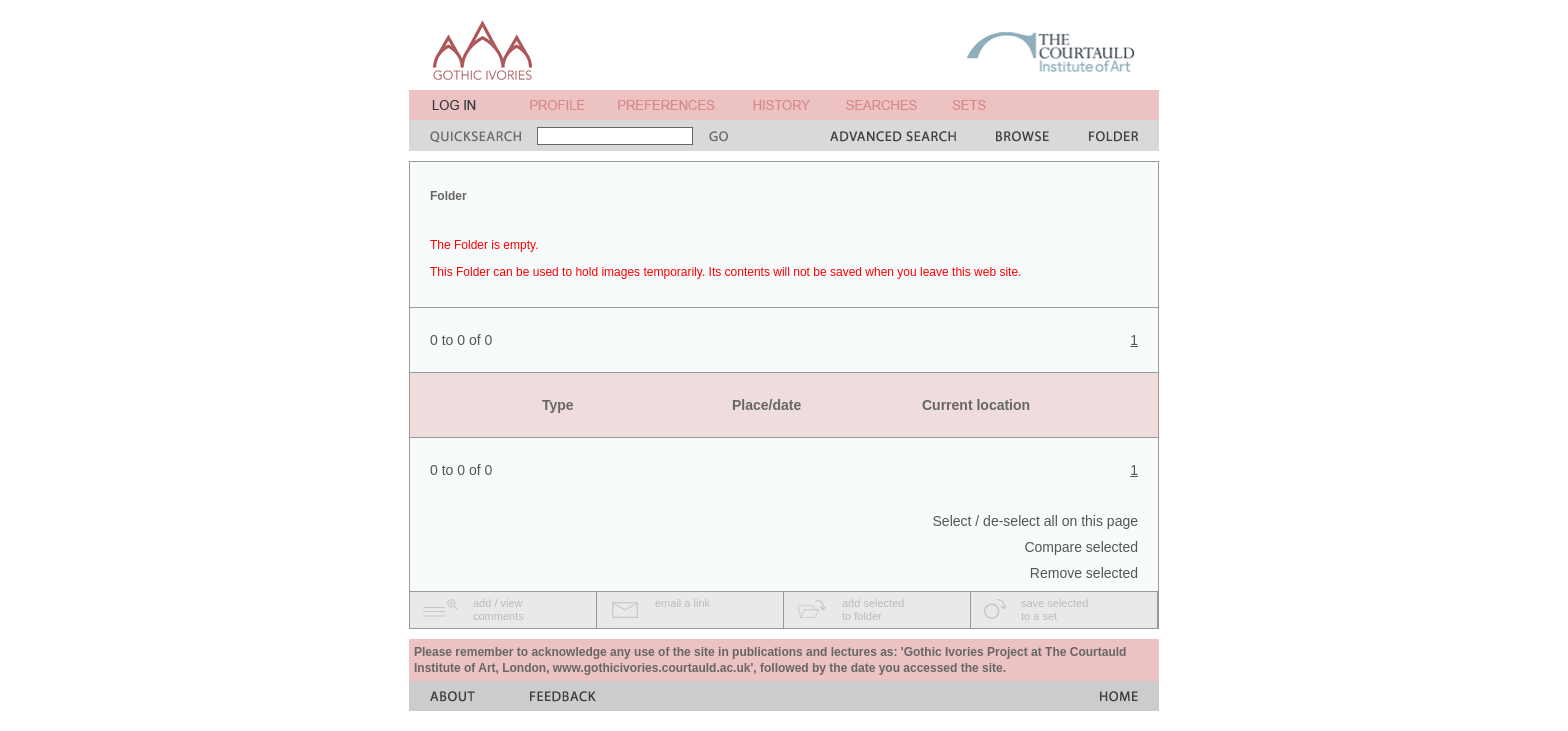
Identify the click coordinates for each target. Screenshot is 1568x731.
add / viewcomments (498, 609)
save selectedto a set (1054, 609)
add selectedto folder (873, 609)
